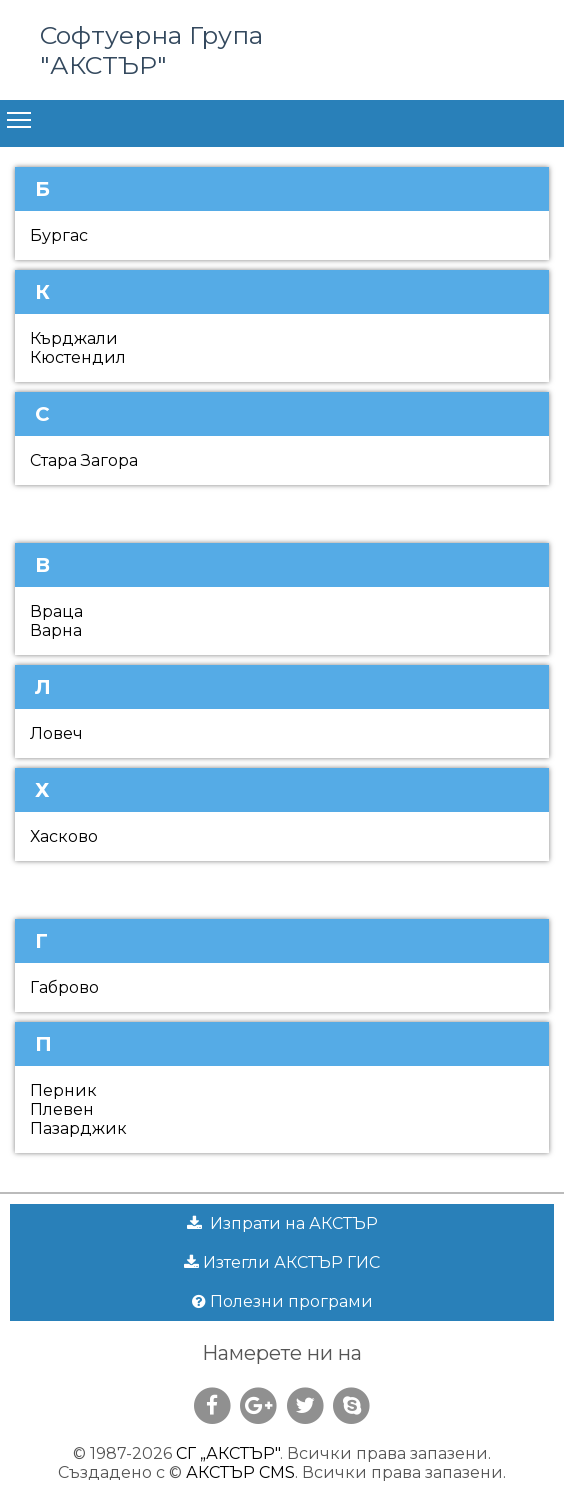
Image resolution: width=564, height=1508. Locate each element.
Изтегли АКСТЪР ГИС (282, 1262)
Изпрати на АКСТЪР (282, 1223)
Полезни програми (282, 1301)
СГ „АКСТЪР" (228, 1453)
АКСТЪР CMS (240, 1472)
